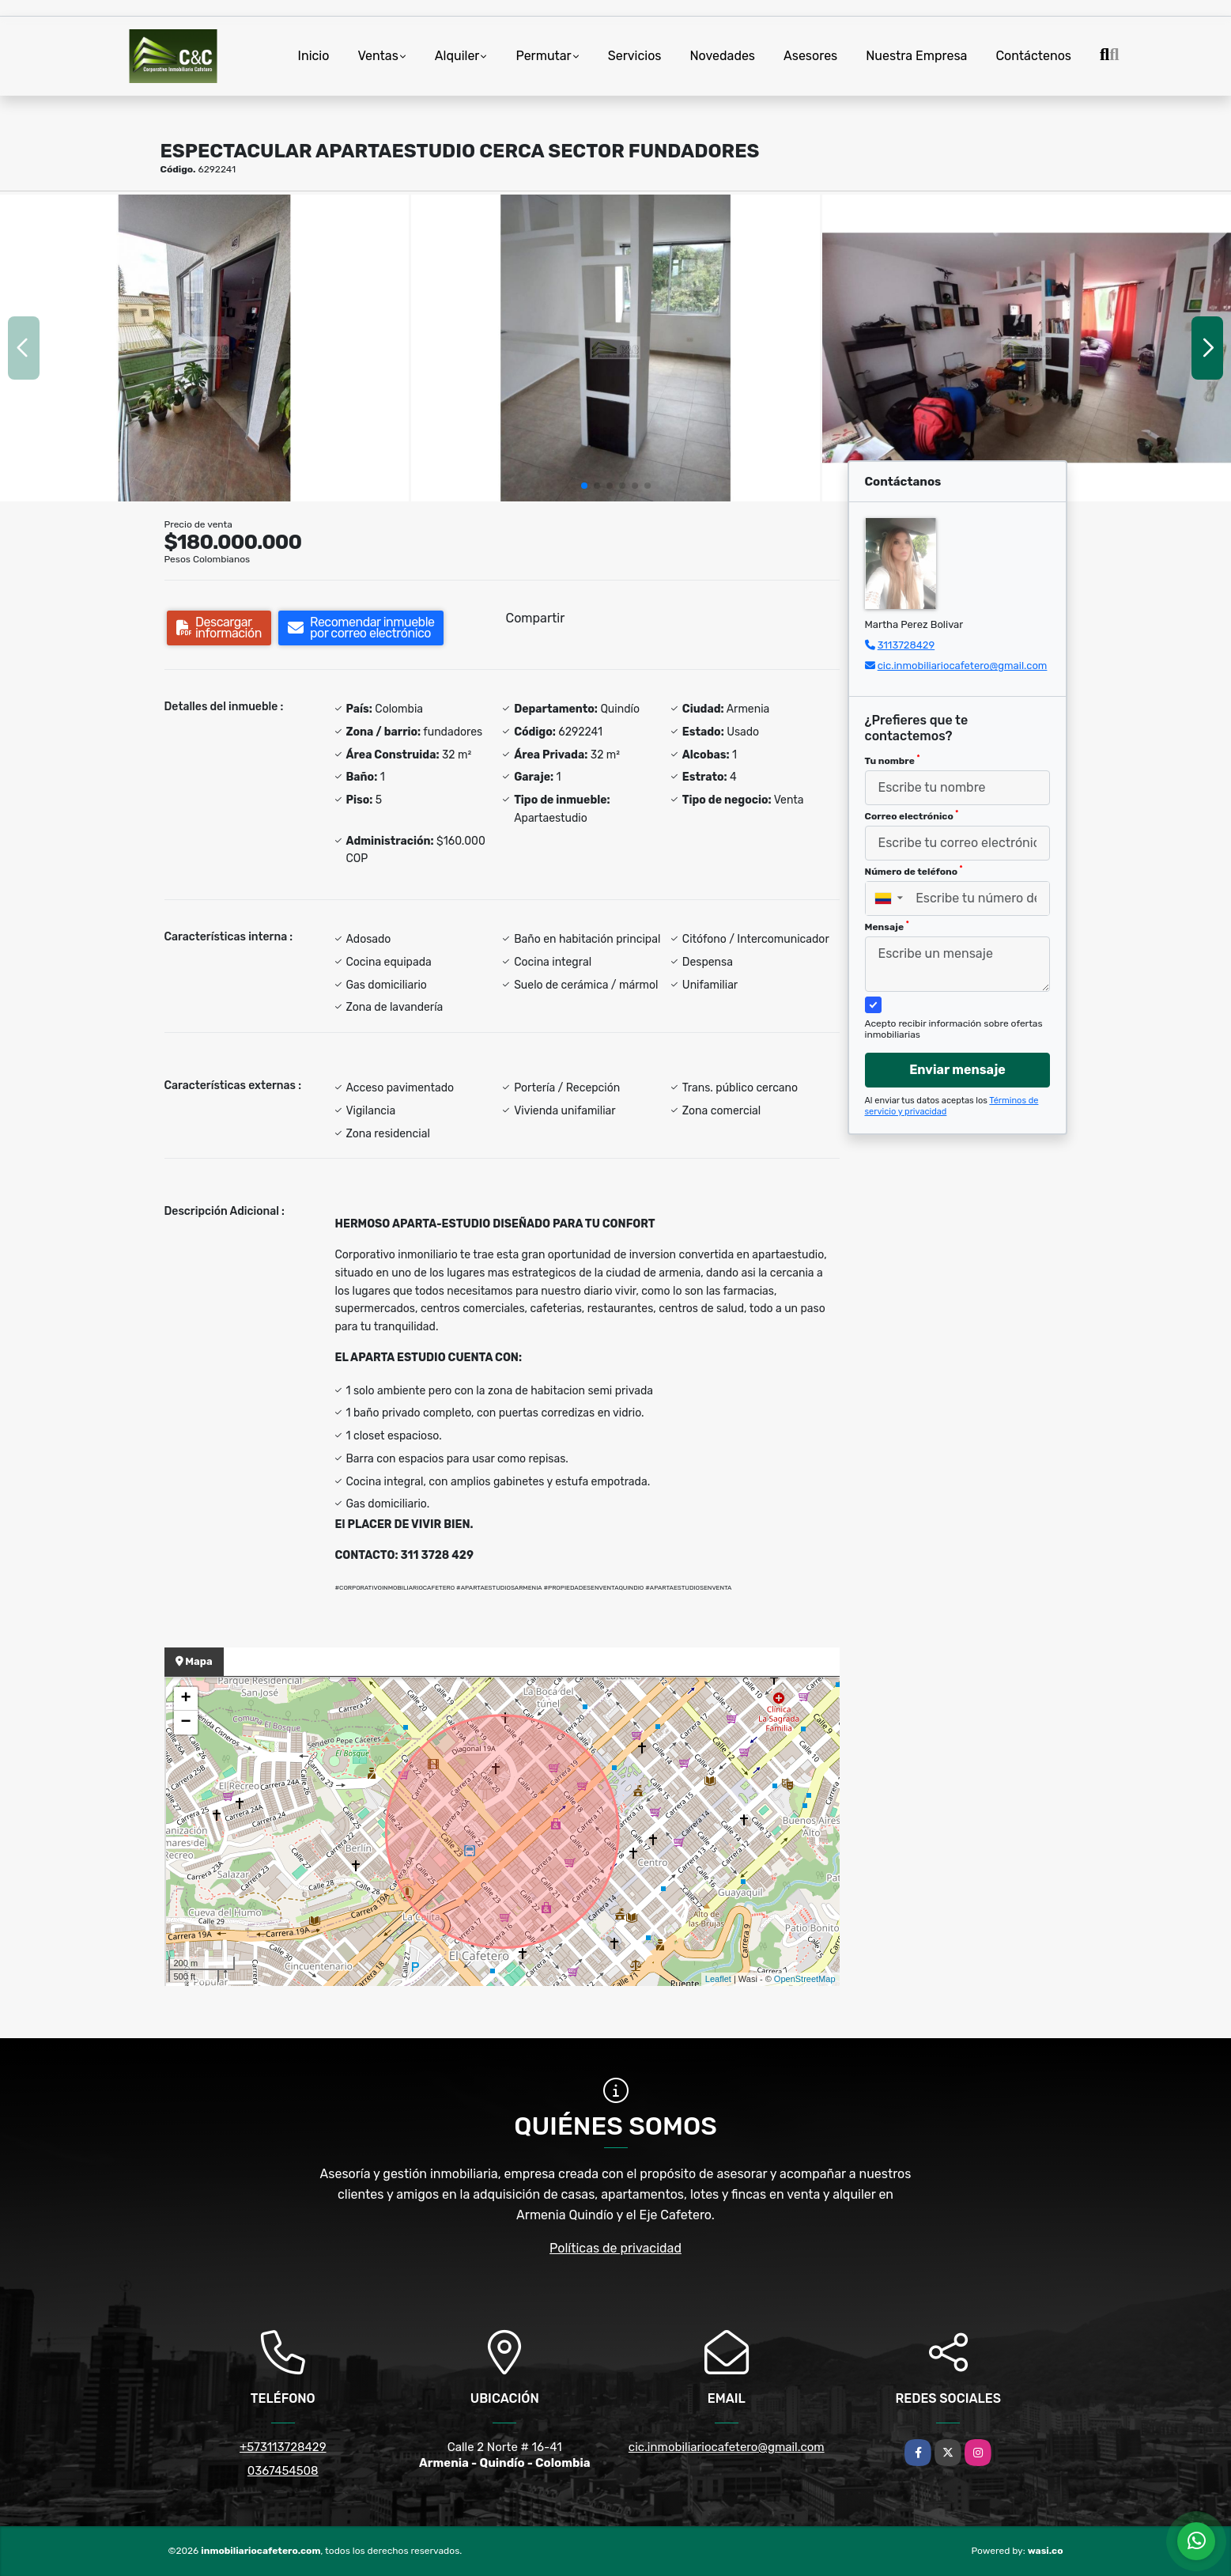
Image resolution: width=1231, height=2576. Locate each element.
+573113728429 (283, 2447)
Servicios (635, 55)
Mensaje (887, 926)
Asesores (810, 55)
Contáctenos (1033, 55)
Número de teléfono (914, 870)
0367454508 (283, 2471)
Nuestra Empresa (916, 55)
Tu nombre (892, 760)
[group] (204, 348)
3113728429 (906, 645)
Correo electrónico (912, 815)
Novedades (723, 55)
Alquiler (457, 55)
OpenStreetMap (805, 1979)
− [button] (185, 1722)
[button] (584, 485)
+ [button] (185, 1699)
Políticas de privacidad (615, 2248)
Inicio (314, 55)
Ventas (377, 55)
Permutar (543, 55)
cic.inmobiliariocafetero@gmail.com (963, 665)
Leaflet (718, 1979)
